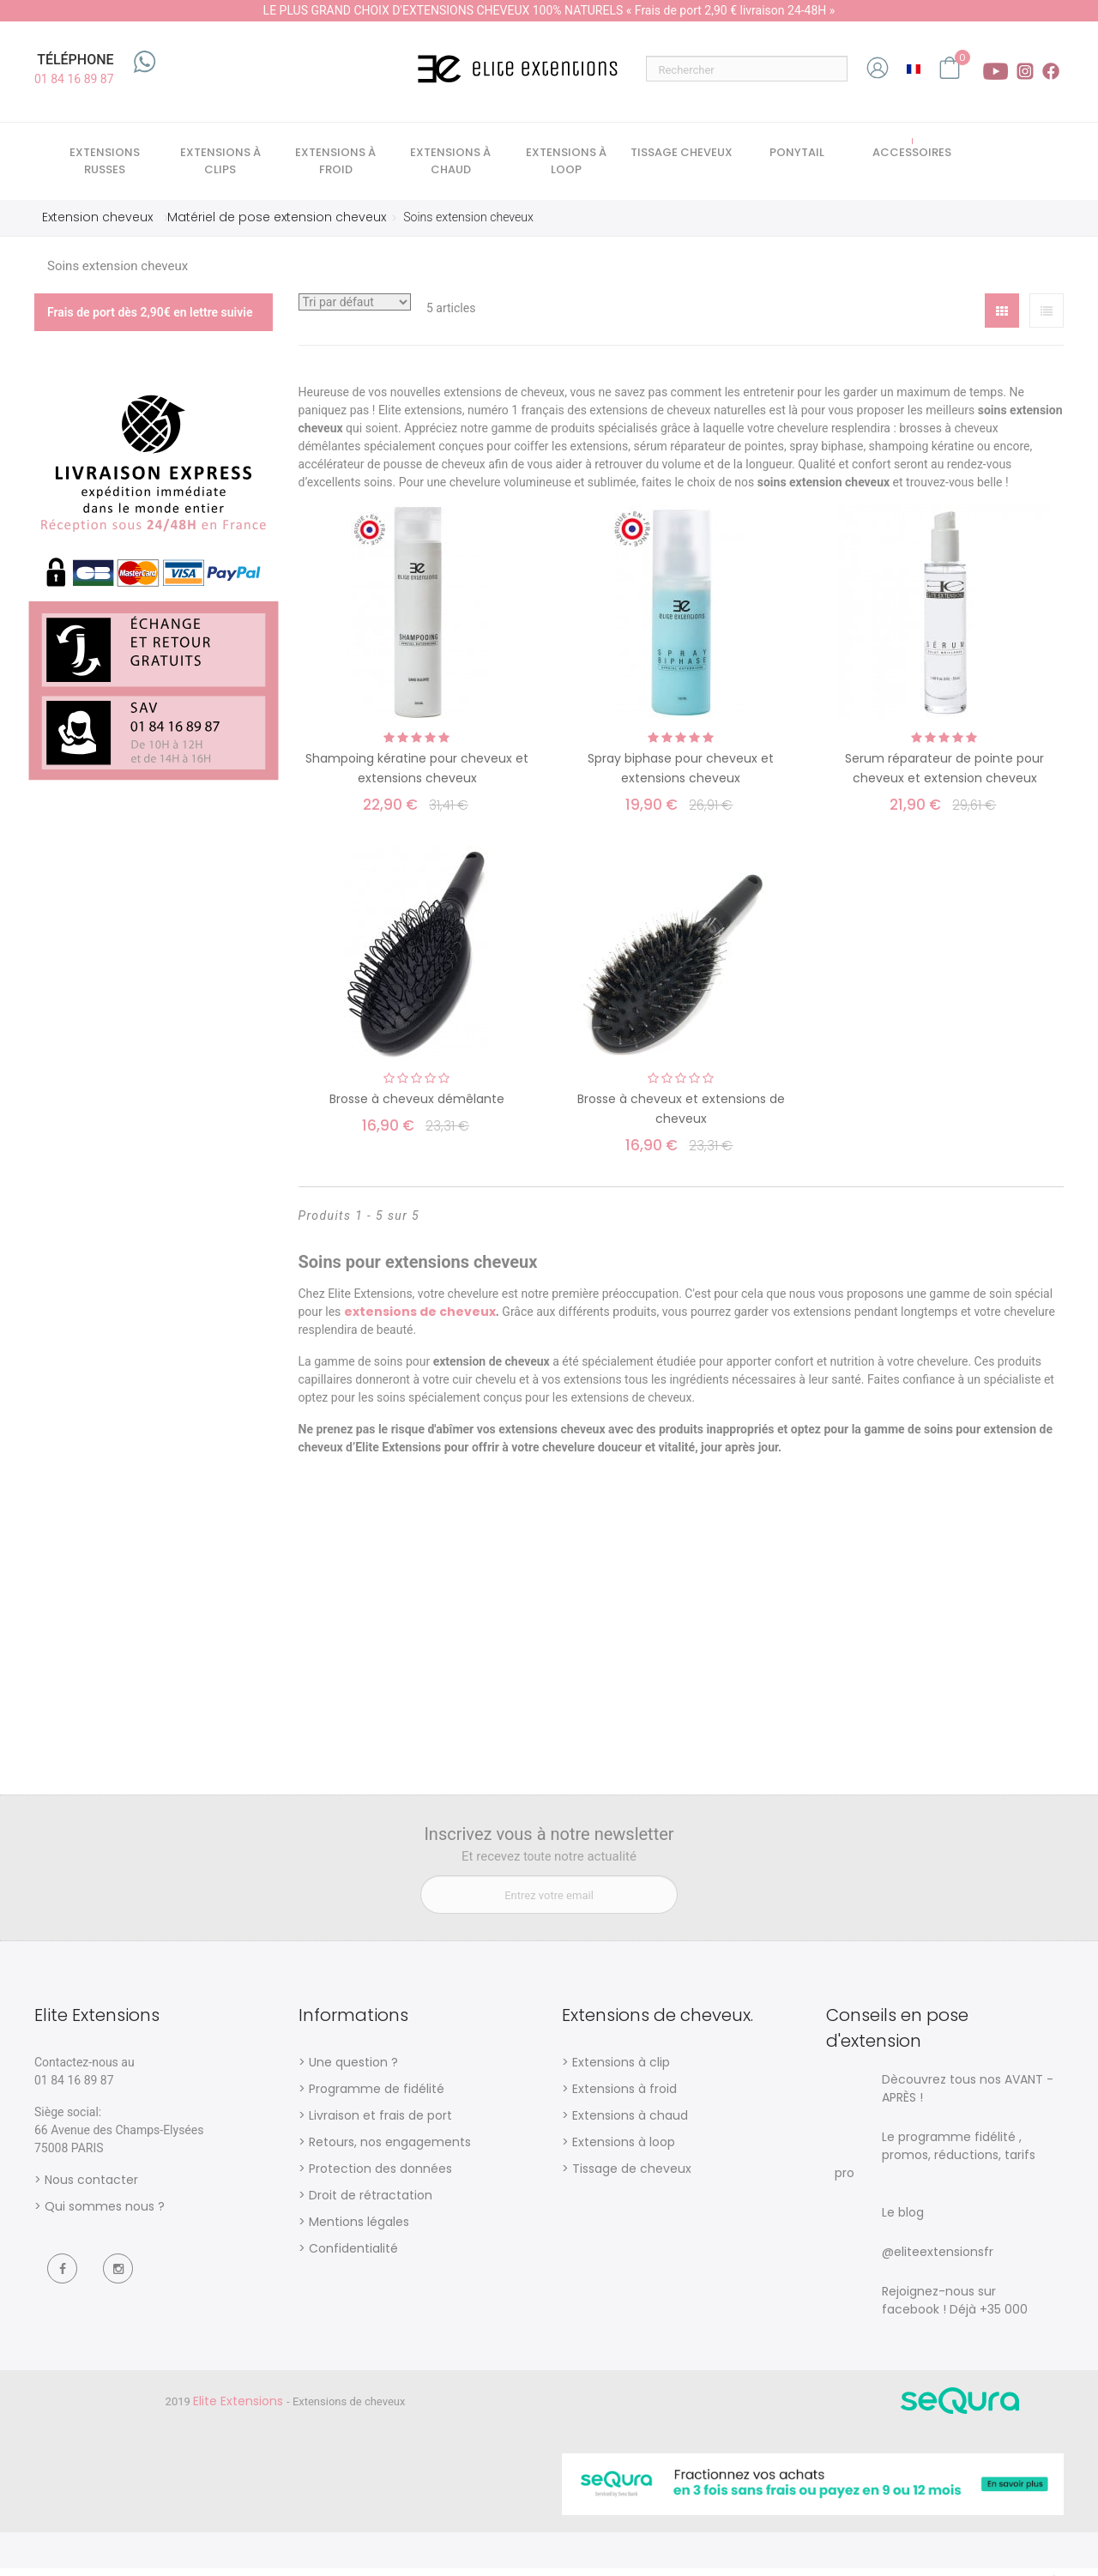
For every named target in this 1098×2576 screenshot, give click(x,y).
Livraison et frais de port (380, 2122)
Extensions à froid (624, 2095)
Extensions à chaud (630, 2122)
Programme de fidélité (376, 2095)
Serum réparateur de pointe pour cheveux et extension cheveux (944, 775)
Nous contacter (91, 2186)
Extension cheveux (96, 224)
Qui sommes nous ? (105, 2213)
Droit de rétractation (370, 2202)
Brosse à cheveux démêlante (416, 1106)
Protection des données (380, 2175)
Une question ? (353, 2069)
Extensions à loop (623, 2148)
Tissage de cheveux (631, 2175)
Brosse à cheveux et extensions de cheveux (681, 1116)
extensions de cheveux (420, 1319)
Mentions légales (359, 2228)
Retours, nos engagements (390, 2148)
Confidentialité (353, 2255)
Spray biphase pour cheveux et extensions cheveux (681, 775)
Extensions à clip (621, 2069)
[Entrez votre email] (549, 1901)
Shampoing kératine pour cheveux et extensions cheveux (416, 775)
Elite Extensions (240, 2407)
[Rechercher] (747, 68)
